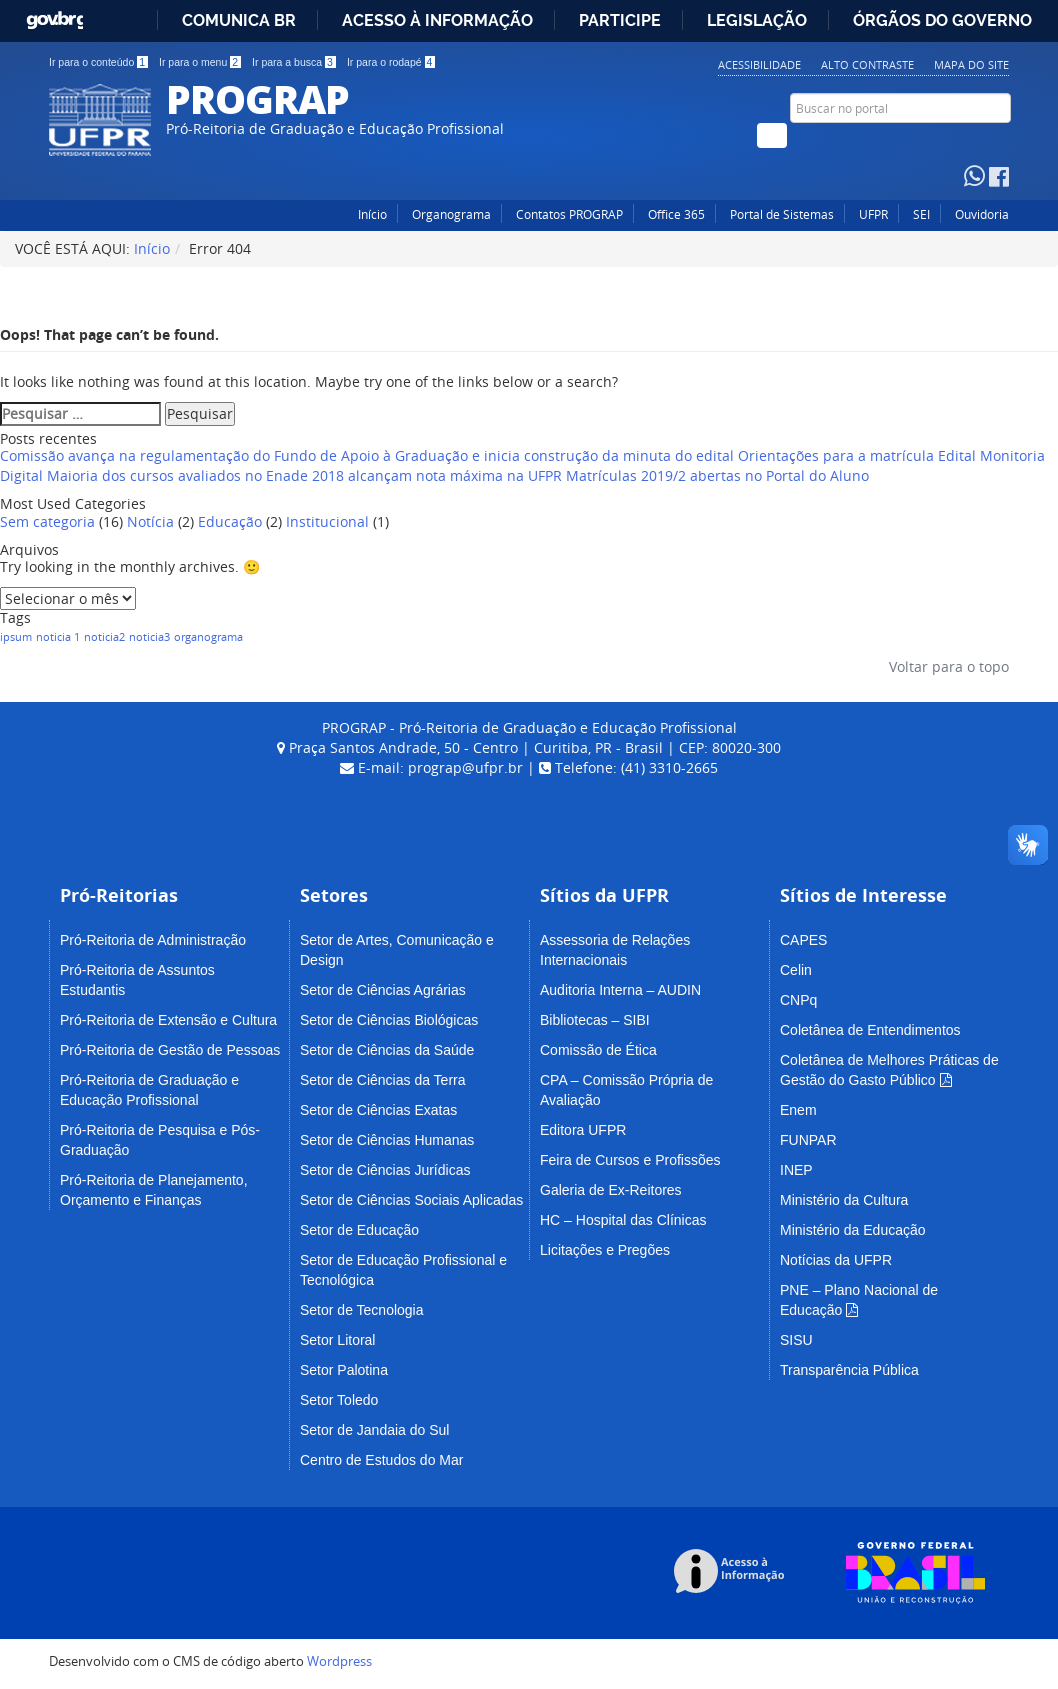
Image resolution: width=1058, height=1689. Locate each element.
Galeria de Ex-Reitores (611, 1190)
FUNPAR (808, 1140)
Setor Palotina (344, 1370)
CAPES (803, 940)
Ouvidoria (982, 214)
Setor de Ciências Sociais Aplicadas (411, 1200)
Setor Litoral (337, 1340)
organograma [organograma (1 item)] (208, 637)
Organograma (451, 214)
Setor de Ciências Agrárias (383, 990)
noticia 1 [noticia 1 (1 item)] (58, 637)
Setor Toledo (339, 1400)
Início (372, 214)
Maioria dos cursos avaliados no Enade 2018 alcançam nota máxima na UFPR (304, 475)
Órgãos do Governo (942, 20)
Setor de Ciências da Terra (383, 1080)
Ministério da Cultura (844, 1200)
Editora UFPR (583, 1130)
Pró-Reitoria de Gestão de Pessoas (170, 1050)
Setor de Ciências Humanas (387, 1140)
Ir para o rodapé (391, 62)
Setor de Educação (359, 1230)
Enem (798, 1110)
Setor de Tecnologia (362, 1310)
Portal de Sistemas (782, 214)
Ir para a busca (294, 62)
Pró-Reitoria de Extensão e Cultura (168, 1020)
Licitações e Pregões (605, 1250)
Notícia (150, 521)
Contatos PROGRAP (569, 214)
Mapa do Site (971, 65)
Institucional (327, 521)
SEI (921, 214)
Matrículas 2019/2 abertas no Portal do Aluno (717, 475)
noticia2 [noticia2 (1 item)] (104, 637)
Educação (230, 521)
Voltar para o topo (947, 666)
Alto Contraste (867, 65)
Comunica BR (239, 20)
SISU (796, 1340)
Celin (796, 970)
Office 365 (676, 214)
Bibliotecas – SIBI (595, 1020)
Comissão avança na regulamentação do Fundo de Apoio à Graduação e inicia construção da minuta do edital (367, 455)
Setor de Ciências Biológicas (389, 1020)
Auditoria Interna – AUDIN (620, 990)
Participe (620, 20)
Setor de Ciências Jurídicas (385, 1170)
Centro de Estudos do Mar (381, 1460)
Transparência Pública (849, 1370)
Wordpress (339, 1661)
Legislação (757, 20)
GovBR (54, 15)
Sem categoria (47, 521)
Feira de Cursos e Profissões (630, 1160)
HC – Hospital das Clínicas (623, 1220)
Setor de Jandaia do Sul (374, 1430)
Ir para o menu (200, 62)
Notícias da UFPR (836, 1260)
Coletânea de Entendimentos (870, 1030)
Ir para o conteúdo (98, 62)
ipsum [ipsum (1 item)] (16, 637)
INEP (796, 1170)
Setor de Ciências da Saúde (387, 1050)
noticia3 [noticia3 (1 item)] (149, 637)
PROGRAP (257, 98)
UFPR (873, 214)
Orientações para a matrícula (836, 455)
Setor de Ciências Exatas (378, 1110)
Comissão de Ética (598, 1050)
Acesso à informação (437, 20)
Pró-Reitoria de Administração (153, 940)
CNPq (798, 1000)
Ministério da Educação (853, 1230)
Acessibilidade (759, 65)
